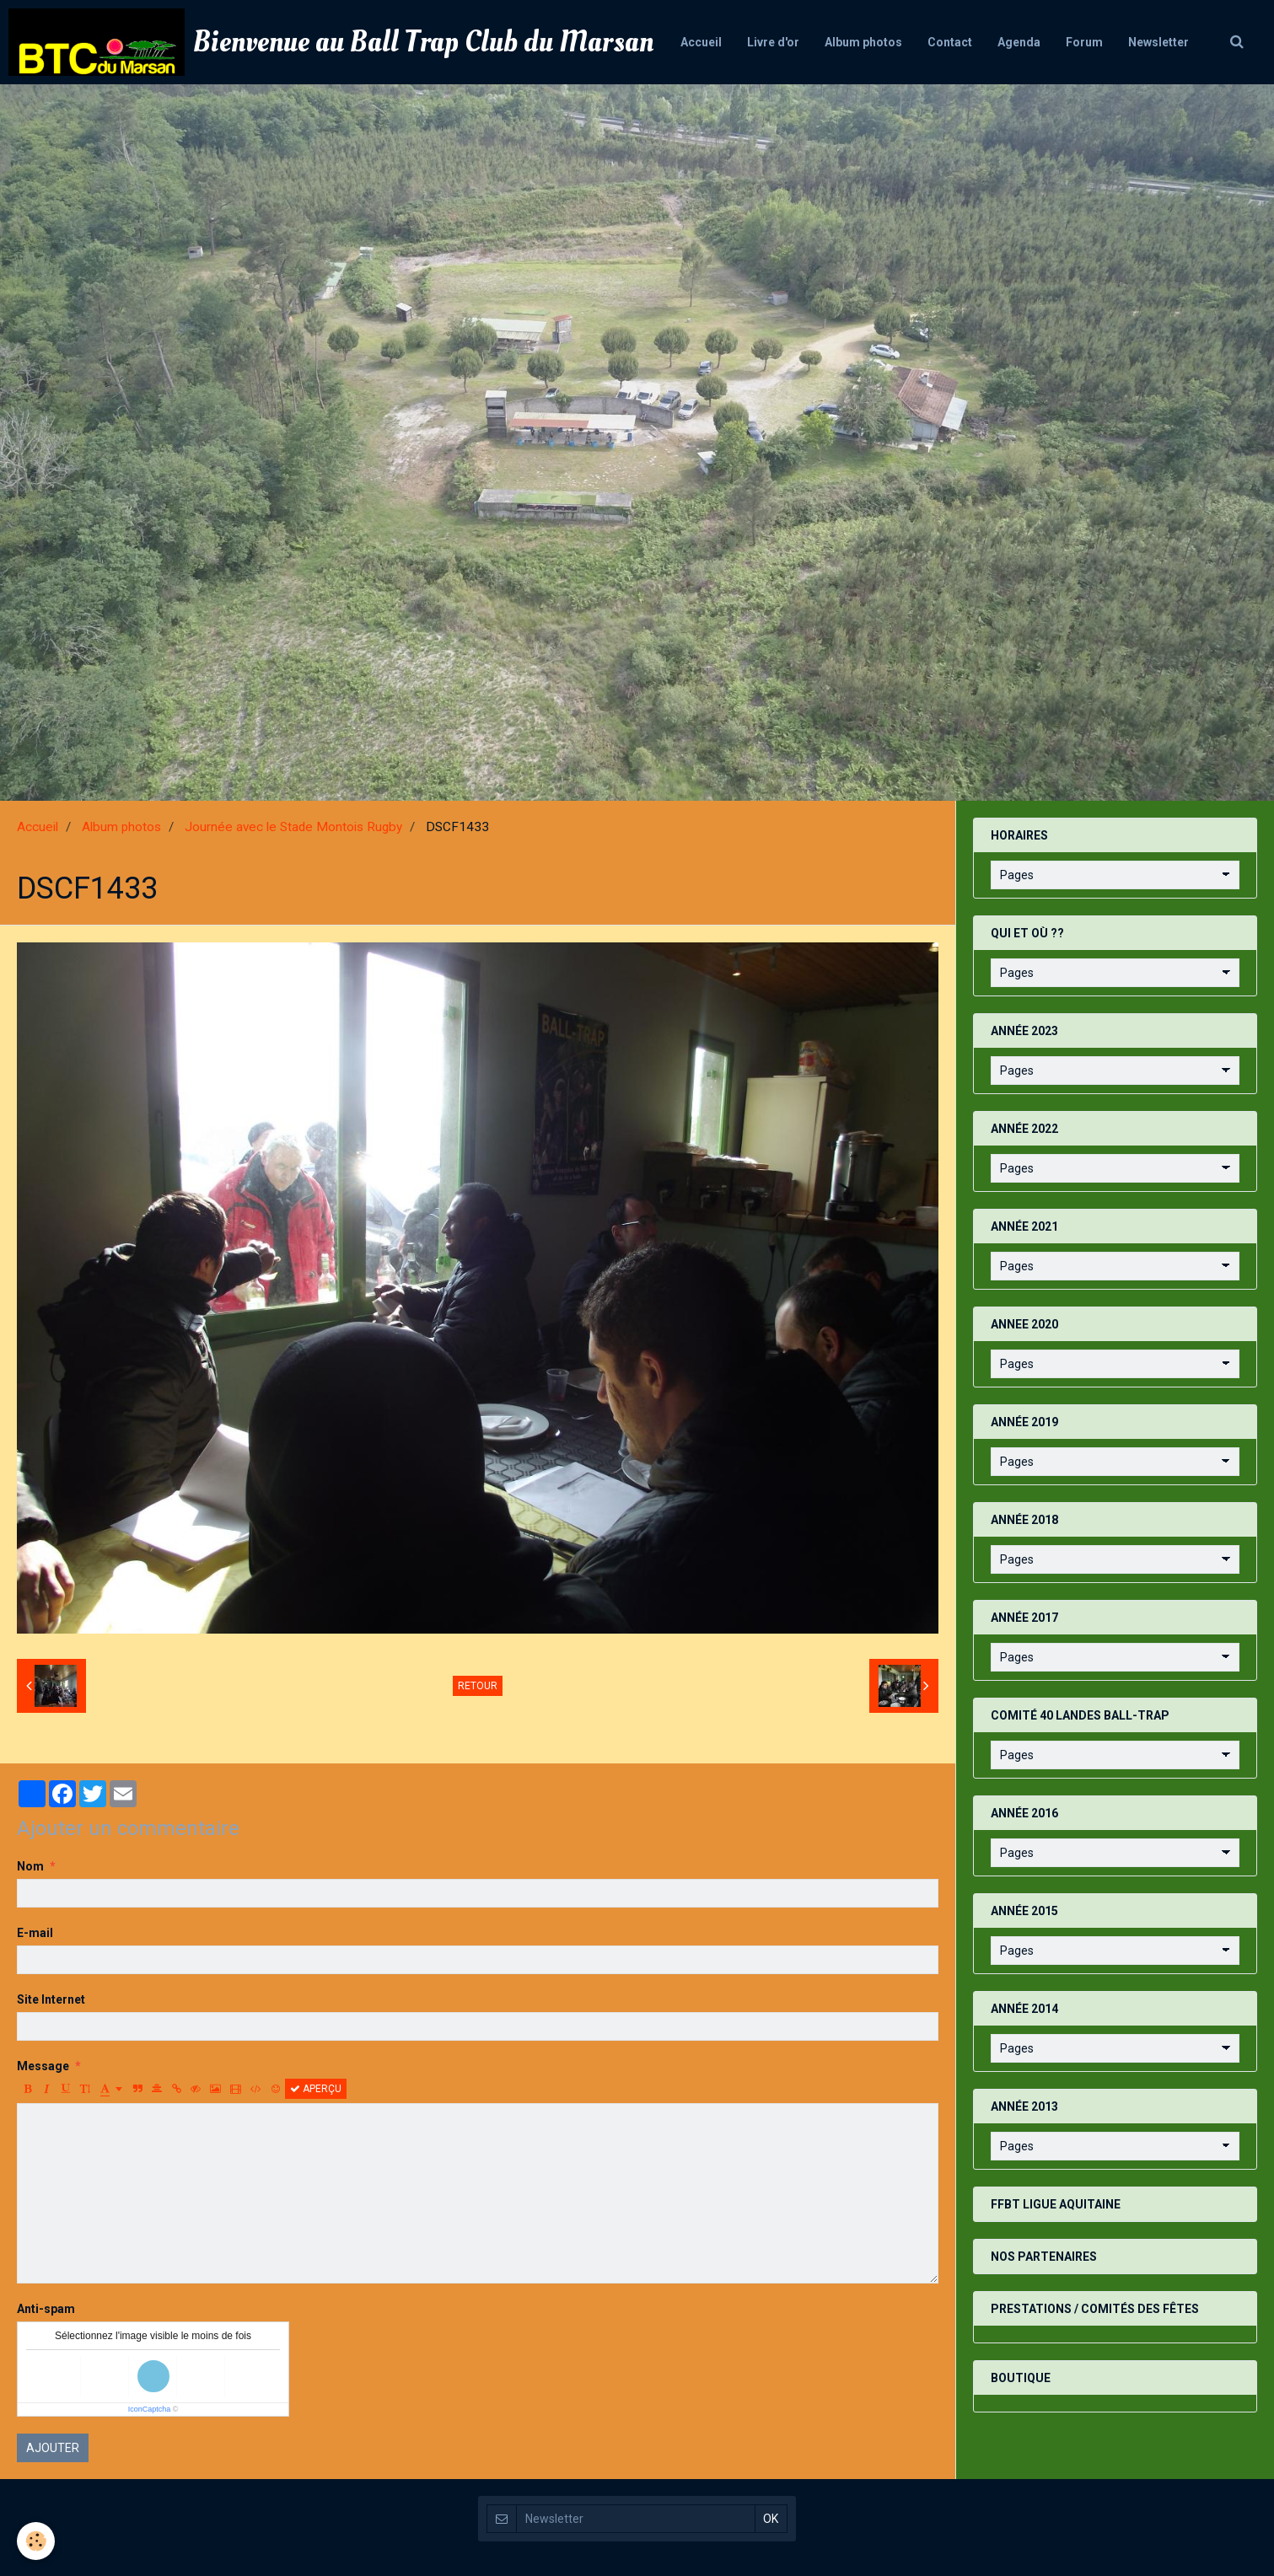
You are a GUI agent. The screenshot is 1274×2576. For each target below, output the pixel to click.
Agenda (1018, 42)
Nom (30, 1866)
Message (43, 2066)
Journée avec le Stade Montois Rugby (293, 827)
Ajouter (52, 2448)
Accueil (701, 42)
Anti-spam (46, 2309)
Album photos (863, 42)
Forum (1084, 42)
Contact (949, 42)
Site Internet (51, 1999)
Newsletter (1158, 42)
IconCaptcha (149, 2409)
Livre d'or (773, 42)
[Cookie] (36, 2541)
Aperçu (315, 2089)
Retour (477, 1686)
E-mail (35, 1933)
